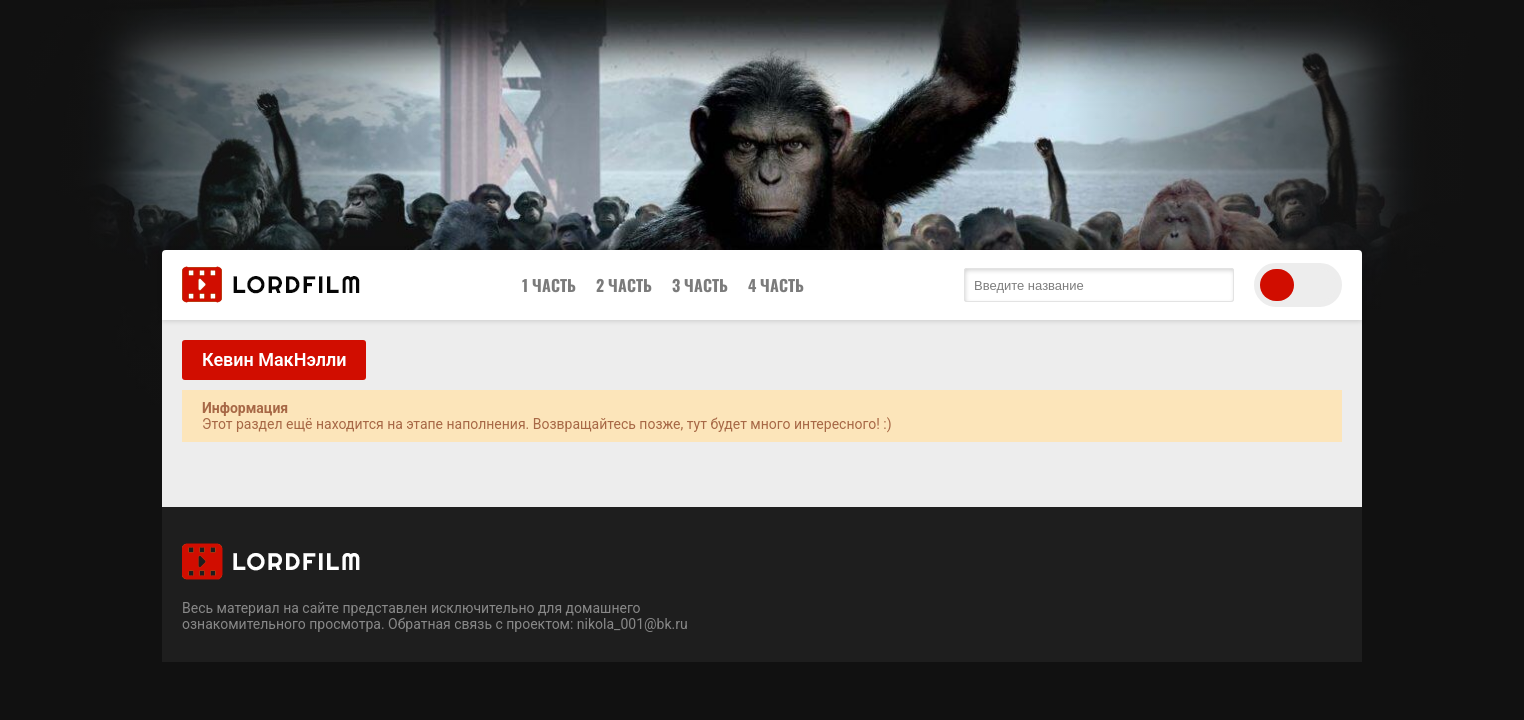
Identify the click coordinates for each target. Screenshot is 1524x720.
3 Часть (700, 285)
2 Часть (624, 285)
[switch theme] (1298, 285)
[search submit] (1214, 285)
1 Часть (549, 285)
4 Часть (776, 285)
